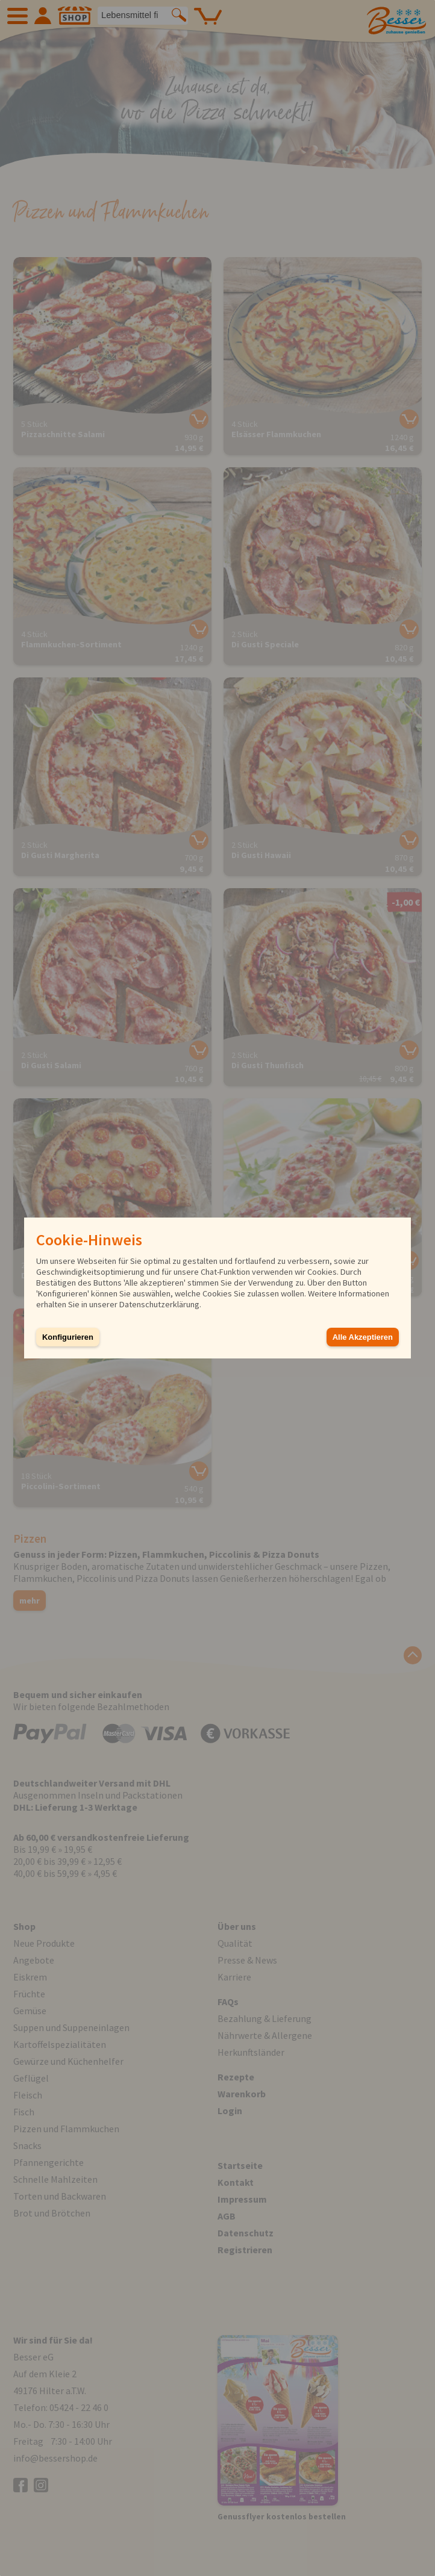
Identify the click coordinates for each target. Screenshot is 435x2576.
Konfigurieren (67, 1337)
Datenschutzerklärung (159, 1304)
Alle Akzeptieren (363, 1337)
